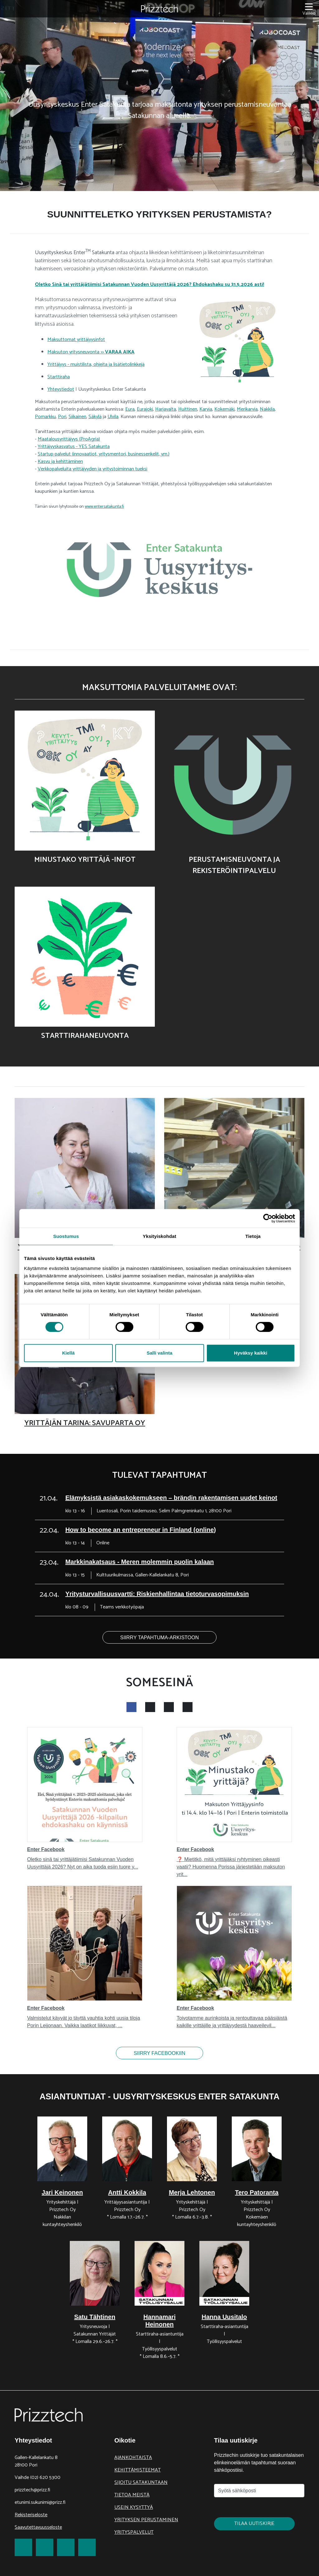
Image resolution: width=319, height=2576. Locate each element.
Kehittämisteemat (137, 2470)
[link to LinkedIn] (65, 2547)
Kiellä (68, 1353)
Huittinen (187, 409)
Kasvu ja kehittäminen (60, 461)
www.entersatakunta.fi (104, 506)
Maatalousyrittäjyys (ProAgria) (69, 439)
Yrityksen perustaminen (146, 2520)
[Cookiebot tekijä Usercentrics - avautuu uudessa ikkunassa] (267, 1218)
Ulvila (112, 417)
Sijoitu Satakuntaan (141, 2482)
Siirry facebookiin (159, 2053)
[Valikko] (308, 9)
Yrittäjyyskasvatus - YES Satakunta (74, 446)
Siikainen (77, 417)
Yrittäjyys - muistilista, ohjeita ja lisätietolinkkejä (96, 364)
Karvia (205, 409)
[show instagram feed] (150, 1707)
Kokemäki (224, 409)
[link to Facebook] (23, 2547)
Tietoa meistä (132, 2495)
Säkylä (95, 417)
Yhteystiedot (60, 389)
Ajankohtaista (133, 2457)
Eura (130, 409)
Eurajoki (145, 409)
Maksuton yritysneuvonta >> (91, 352)
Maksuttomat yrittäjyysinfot (76, 339)
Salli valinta (160, 1353)
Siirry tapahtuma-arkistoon (159, 1637)
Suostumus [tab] (66, 1236)
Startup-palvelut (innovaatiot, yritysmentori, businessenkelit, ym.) (103, 454)
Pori (62, 417)
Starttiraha (58, 377)
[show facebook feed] (131, 1707)
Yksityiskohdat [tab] (159, 1236)
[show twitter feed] (169, 1707)
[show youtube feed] (188, 1707)
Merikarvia (247, 409)
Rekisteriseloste (31, 2515)
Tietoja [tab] (253, 1236)
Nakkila (267, 409)
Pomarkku (45, 417)
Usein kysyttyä (133, 2507)
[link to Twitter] (44, 2547)
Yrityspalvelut (134, 2532)
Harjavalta (165, 409)
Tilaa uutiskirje (254, 2523)
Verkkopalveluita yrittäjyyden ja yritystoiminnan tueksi (92, 469)
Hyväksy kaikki (250, 1353)
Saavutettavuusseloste (38, 2527)
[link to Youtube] (87, 2547)
